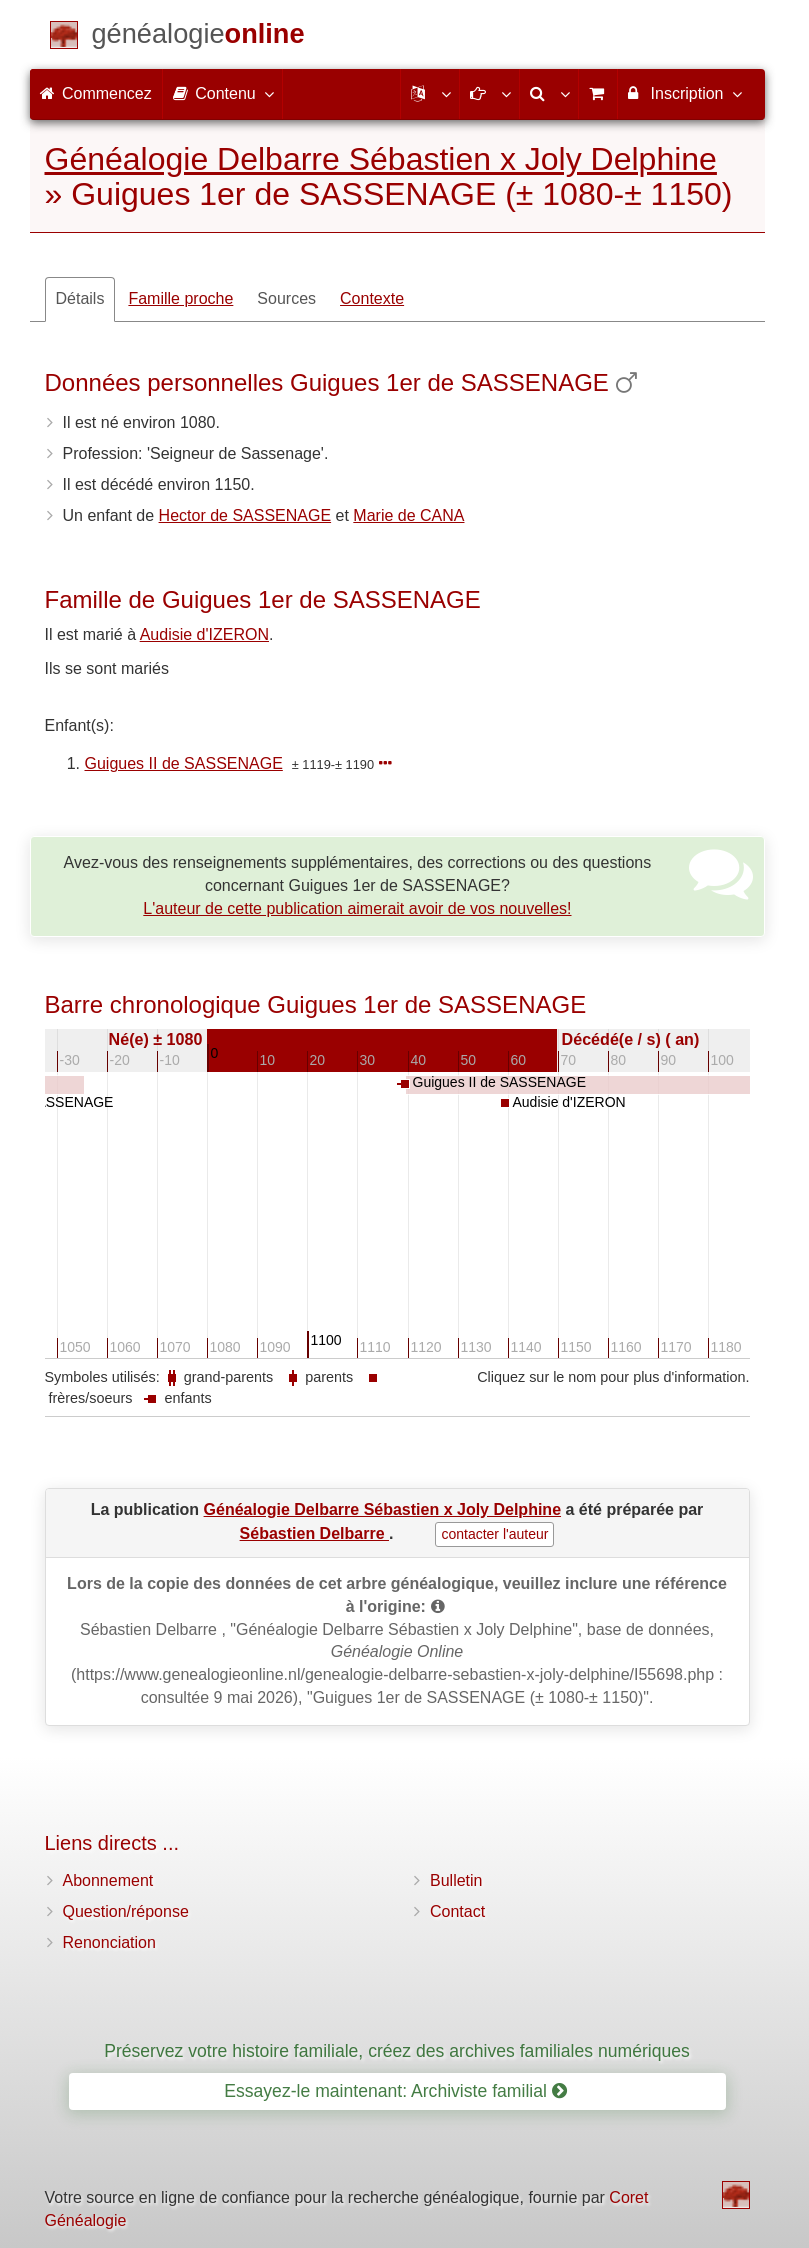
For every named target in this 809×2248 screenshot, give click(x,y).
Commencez (96, 93)
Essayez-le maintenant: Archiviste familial (395, 2091)
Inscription (683, 93)
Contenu (222, 93)
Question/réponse (126, 1911)
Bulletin (456, 1880)
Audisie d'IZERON (204, 634)
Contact (457, 1911)
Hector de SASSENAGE (245, 515)
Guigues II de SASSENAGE (184, 763)
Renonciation (109, 1942)
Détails (80, 298)
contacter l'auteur (494, 1534)
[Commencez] (198, 37)
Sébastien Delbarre (314, 1533)
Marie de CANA (408, 515)
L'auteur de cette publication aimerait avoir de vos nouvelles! (357, 908)
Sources (286, 298)
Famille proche (180, 298)
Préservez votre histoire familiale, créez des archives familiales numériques (397, 2051)
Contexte (372, 298)
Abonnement (108, 1880)
